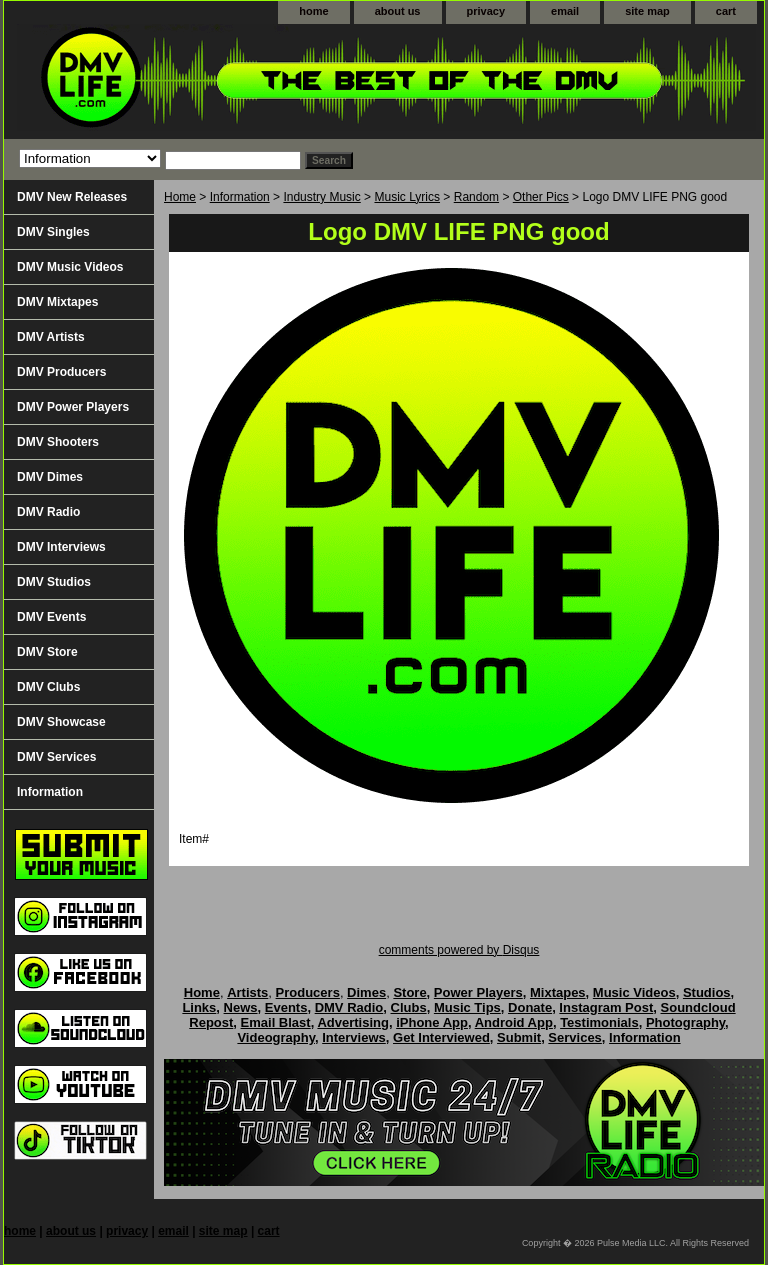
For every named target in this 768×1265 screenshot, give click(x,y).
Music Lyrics (407, 197)
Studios (707, 992)
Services (575, 1037)
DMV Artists (51, 337)
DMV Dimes (50, 477)
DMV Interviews (61, 547)
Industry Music (321, 197)
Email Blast (276, 1022)
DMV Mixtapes (57, 302)
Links (199, 1007)
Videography (276, 1037)
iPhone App (432, 1022)
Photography (685, 1022)
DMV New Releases (72, 197)
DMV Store (47, 652)
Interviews (354, 1037)
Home (180, 197)
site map (647, 11)
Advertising (353, 1022)
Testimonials (599, 1022)
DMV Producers (61, 372)
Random (476, 197)
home (313, 11)
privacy (486, 11)
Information (240, 197)
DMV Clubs (48, 687)
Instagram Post (606, 1007)
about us (398, 11)
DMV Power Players (73, 407)
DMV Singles (53, 232)
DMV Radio (48, 512)
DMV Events (51, 617)
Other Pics (541, 197)
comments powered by (459, 950)
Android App (514, 1022)
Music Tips (467, 1007)
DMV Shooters (58, 442)
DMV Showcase (61, 722)
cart (726, 11)
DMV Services (56, 757)
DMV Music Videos (70, 267)
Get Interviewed (441, 1037)
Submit (519, 1037)
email (565, 11)
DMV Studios (54, 582)
